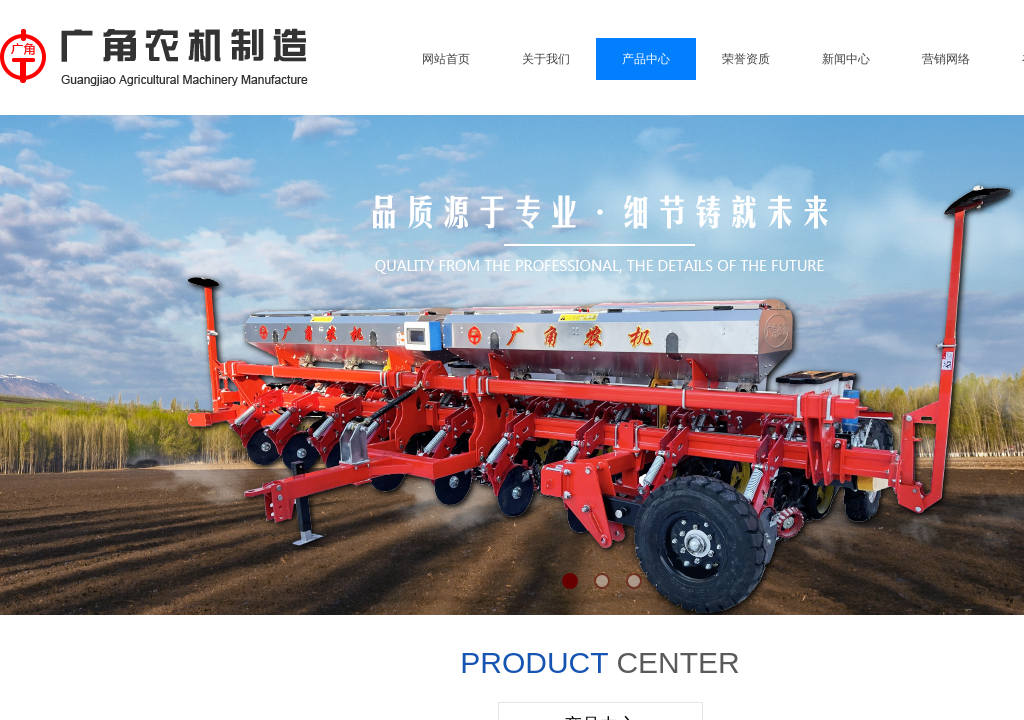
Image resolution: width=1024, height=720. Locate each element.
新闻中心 (846, 59)
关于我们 (546, 59)
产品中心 (646, 59)
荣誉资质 (746, 59)
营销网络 (946, 59)
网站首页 (446, 59)
